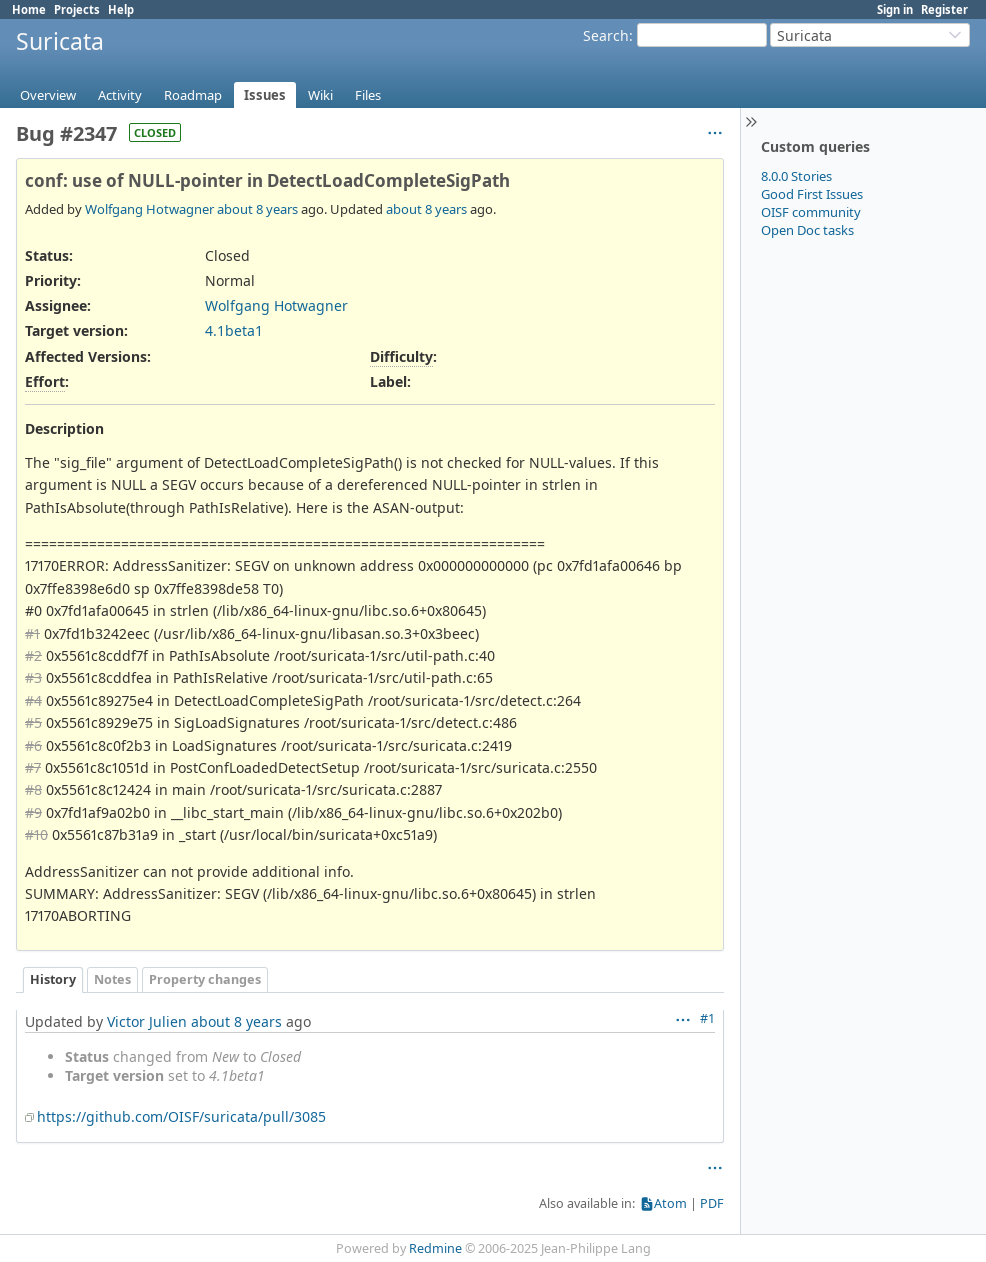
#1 (32, 633)
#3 (33, 677)
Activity (120, 95)
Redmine (435, 1248)
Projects (77, 9)
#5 (33, 722)
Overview (48, 95)
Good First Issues (812, 194)
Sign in (895, 9)
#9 (33, 812)
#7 (33, 767)
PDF (712, 1203)
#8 (33, 789)
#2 (33, 655)
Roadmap (193, 95)
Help (121, 9)
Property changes (205, 979)
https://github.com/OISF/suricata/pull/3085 (181, 1116)
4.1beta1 (234, 330)
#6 (33, 745)
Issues (265, 95)
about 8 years (257, 209)
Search (606, 35)
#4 (33, 700)
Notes (112, 979)
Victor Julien (147, 1021)
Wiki (320, 95)
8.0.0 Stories (796, 176)
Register (944, 9)
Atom (670, 1203)
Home (29, 9)
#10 (36, 834)
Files (368, 95)
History (53, 979)
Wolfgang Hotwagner (149, 209)
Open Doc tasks (807, 230)
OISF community (811, 212)
